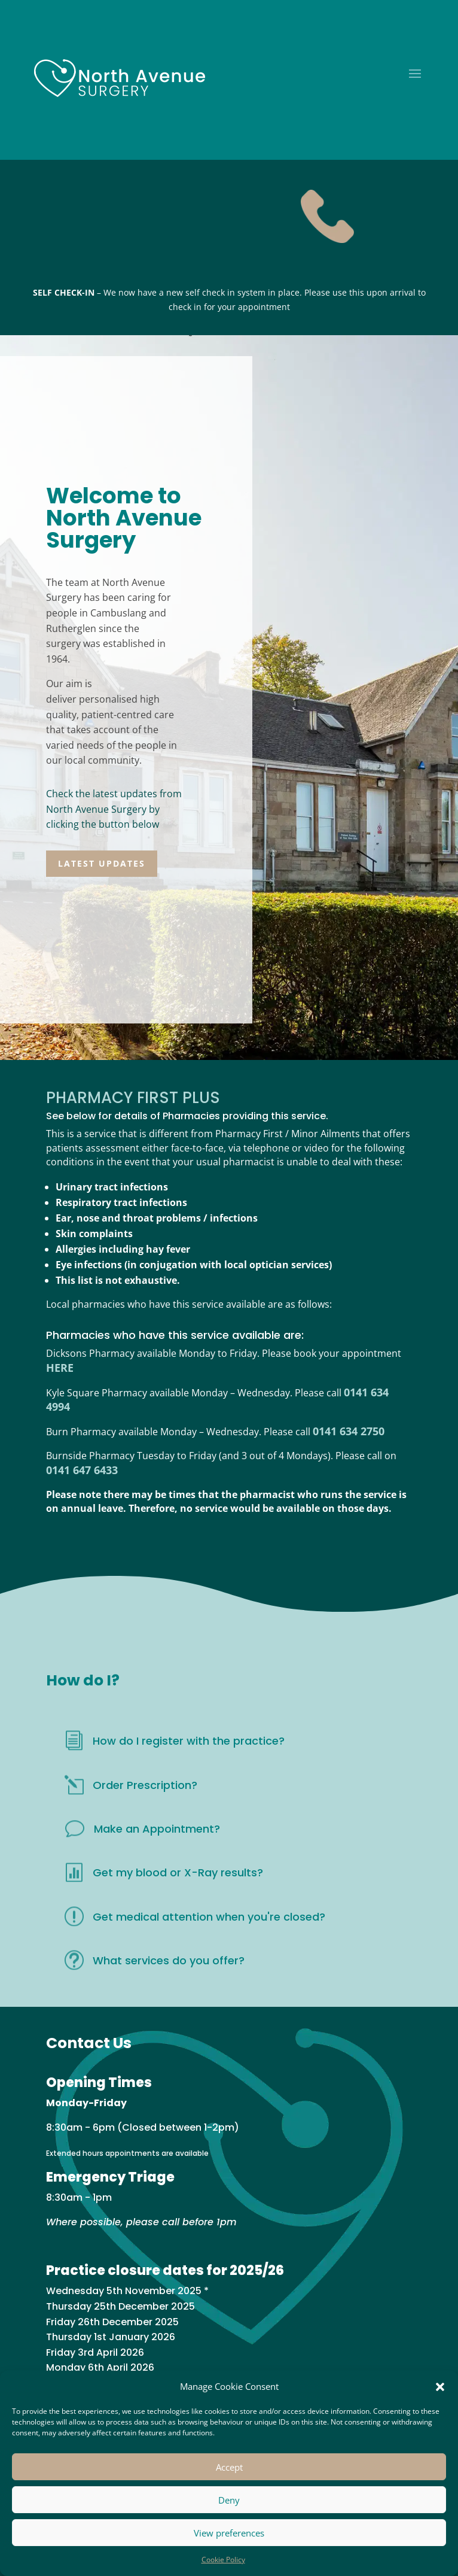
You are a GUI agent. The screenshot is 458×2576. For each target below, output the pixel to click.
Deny (229, 2500)
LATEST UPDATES (101, 863)
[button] (440, 2387)
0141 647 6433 (82, 1470)
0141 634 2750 (348, 1431)
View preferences (229, 2533)
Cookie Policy (223, 2559)
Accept (229, 2467)
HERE (60, 1367)
